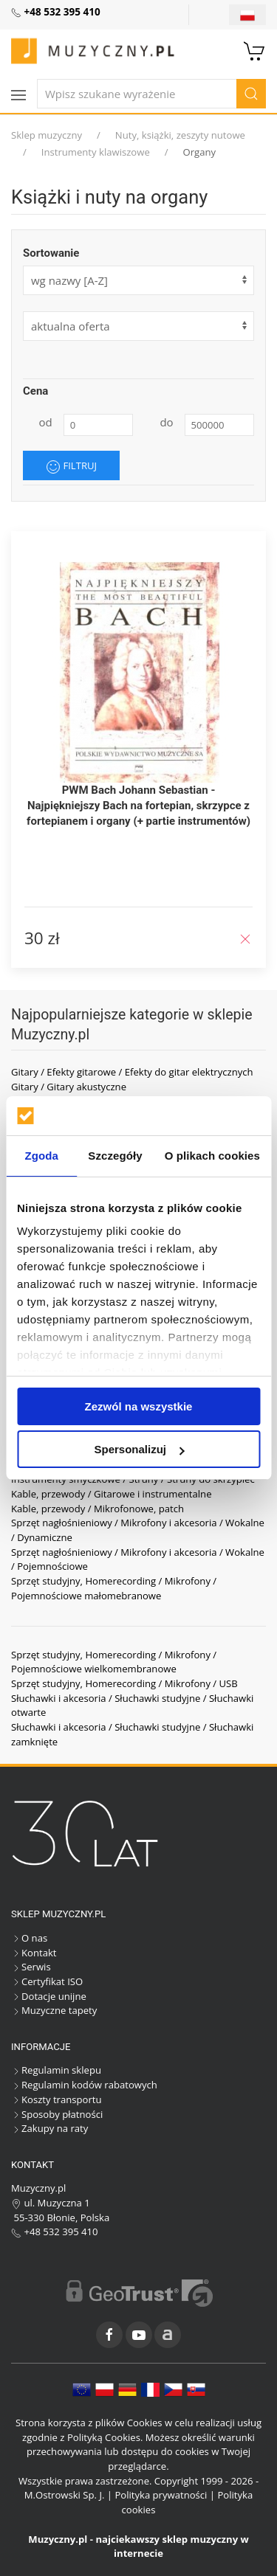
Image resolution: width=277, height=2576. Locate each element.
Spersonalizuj (139, 1449)
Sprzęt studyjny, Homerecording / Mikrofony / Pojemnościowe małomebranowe (113, 1588)
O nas (29, 1938)
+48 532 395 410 (54, 2231)
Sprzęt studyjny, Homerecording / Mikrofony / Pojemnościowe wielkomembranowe (113, 1662)
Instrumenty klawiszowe (95, 152)
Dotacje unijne (48, 1996)
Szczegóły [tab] (115, 1155)
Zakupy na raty (49, 2128)
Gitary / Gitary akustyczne (68, 1086)
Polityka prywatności (160, 2494)
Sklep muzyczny (46, 135)
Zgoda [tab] (41, 1155)
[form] (138, 326)
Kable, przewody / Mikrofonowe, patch (97, 1508)
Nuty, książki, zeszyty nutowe (180, 135)
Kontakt (33, 1952)
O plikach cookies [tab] (212, 1155)
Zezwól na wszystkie (139, 1406)
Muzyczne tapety (54, 2010)
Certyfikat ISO (47, 1981)
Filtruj (71, 466)
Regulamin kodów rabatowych (84, 2084)
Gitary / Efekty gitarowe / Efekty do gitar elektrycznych (132, 1071)
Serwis (31, 1966)
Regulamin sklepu (56, 2070)
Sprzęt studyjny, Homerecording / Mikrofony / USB (124, 1683)
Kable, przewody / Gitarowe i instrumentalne (111, 1493)
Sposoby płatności (57, 2114)
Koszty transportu (56, 2099)
